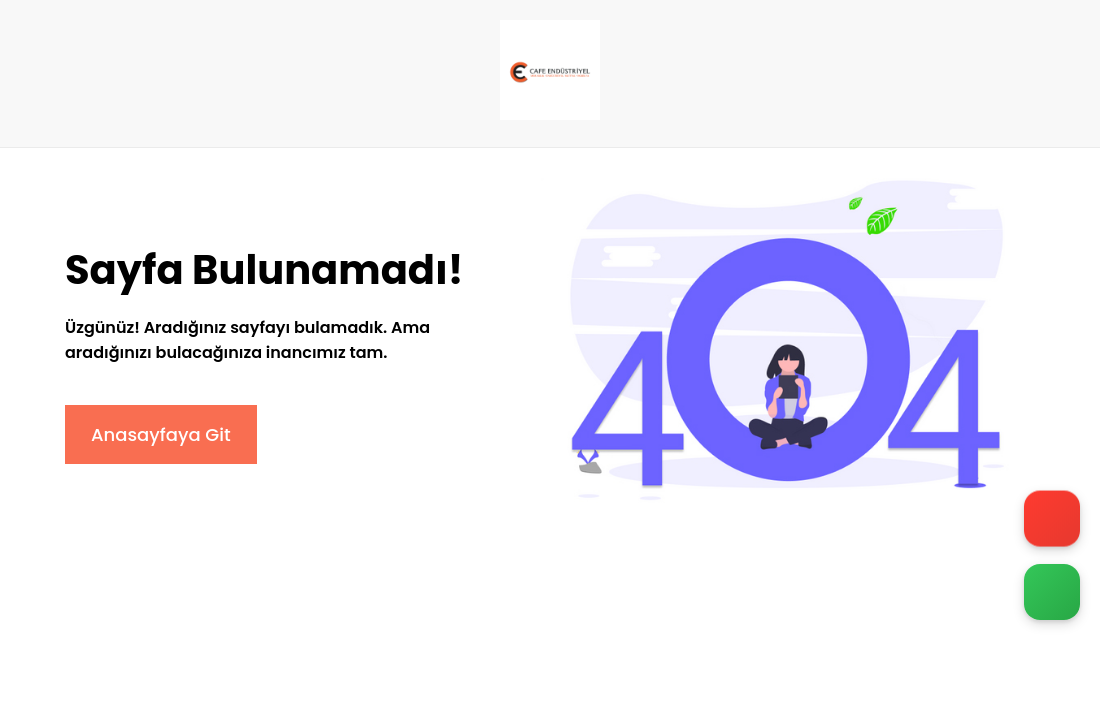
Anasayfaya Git (161, 434)
